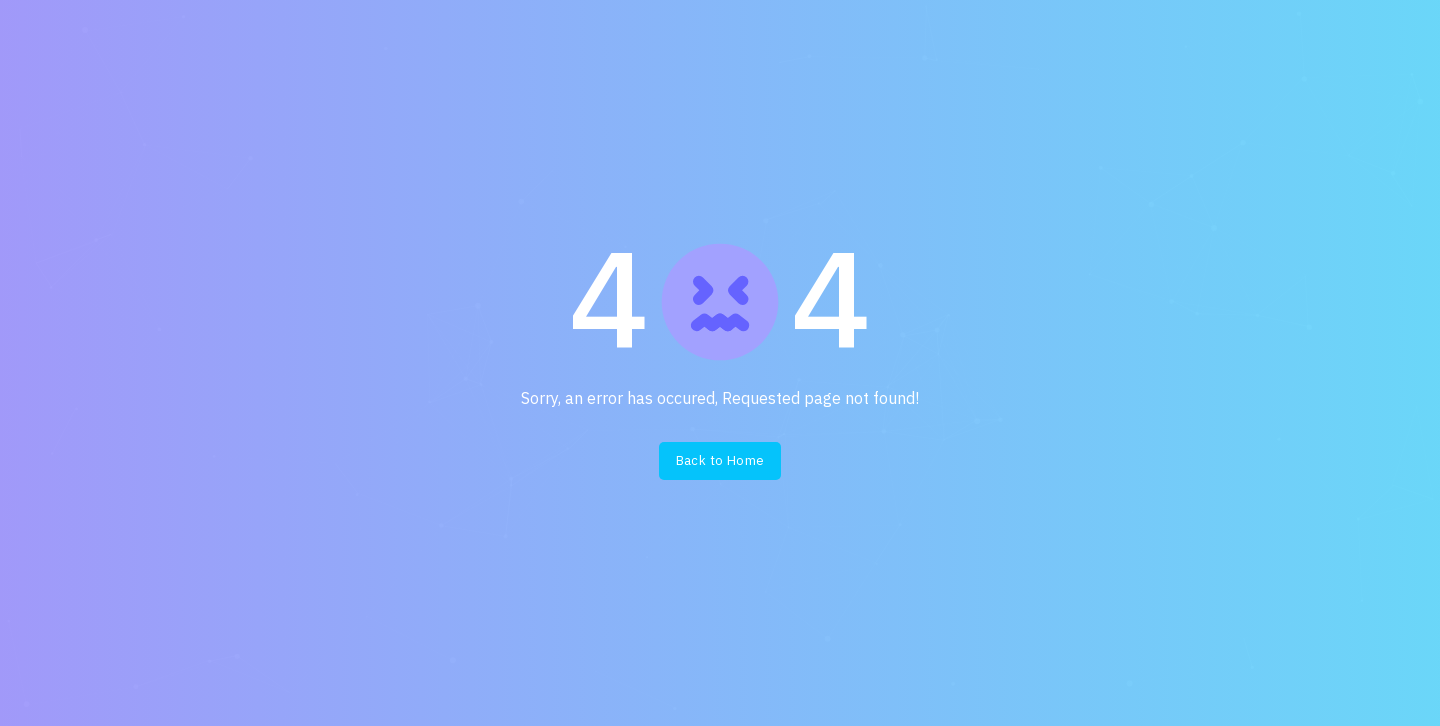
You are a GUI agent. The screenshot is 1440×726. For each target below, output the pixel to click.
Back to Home (720, 460)
